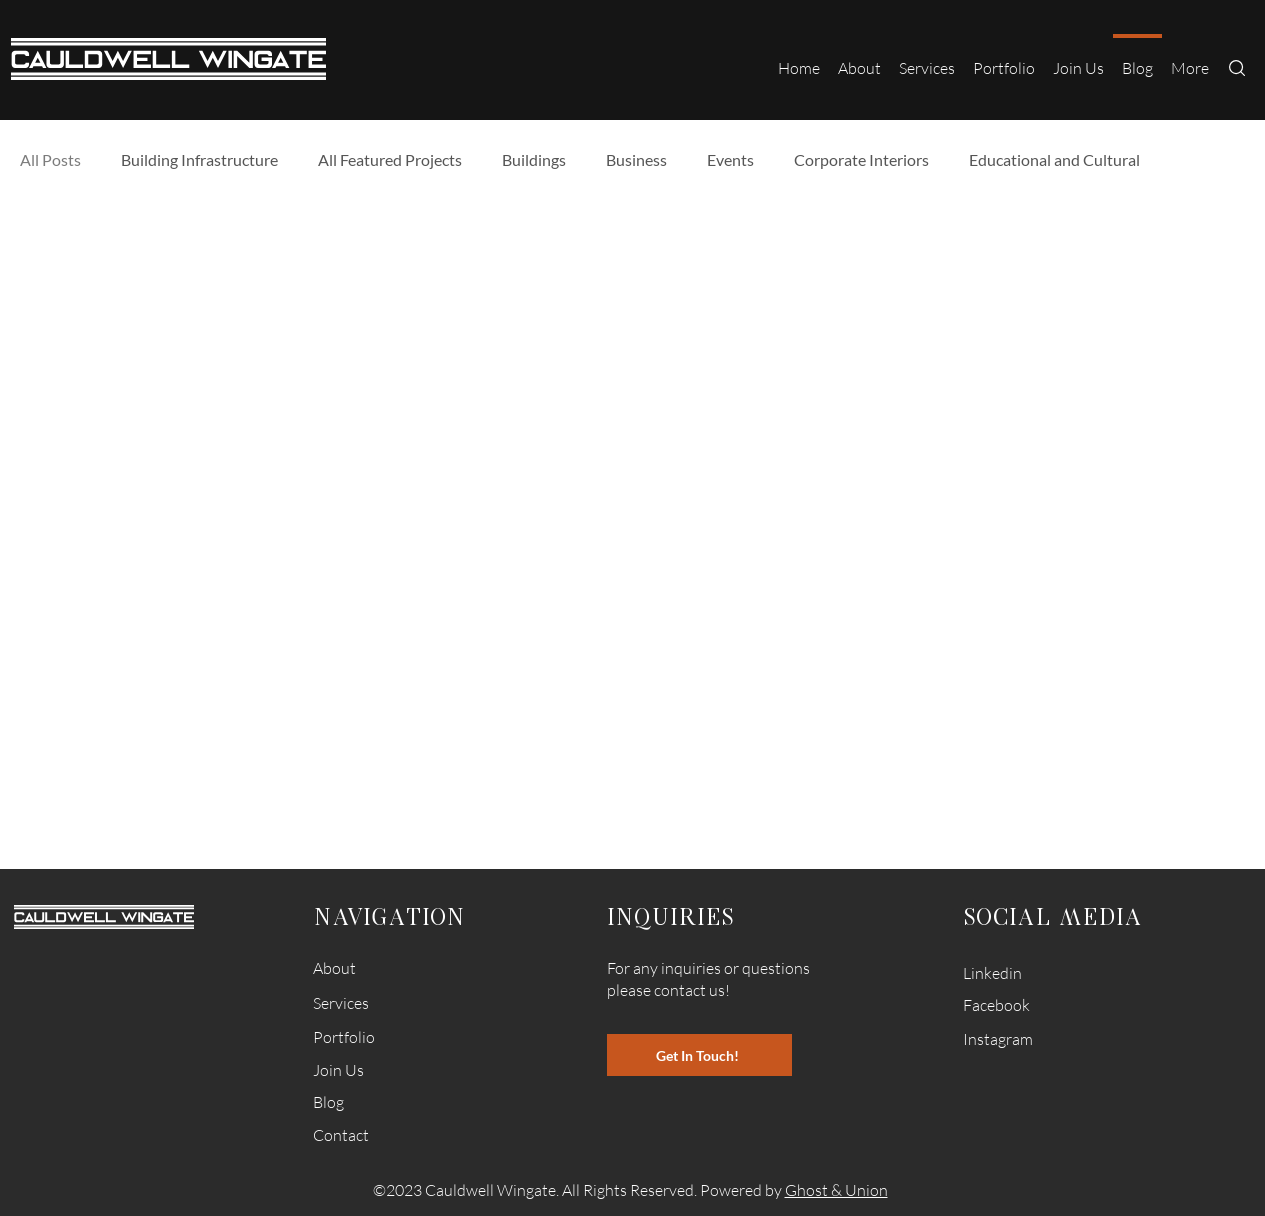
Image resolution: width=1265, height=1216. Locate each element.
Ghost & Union (836, 1190)
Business (636, 159)
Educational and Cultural (1054, 159)
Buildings (534, 159)
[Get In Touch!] (699, 1055)
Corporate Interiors (861, 159)
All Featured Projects (390, 159)
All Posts (50, 159)
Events (730, 159)
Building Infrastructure (199, 159)
